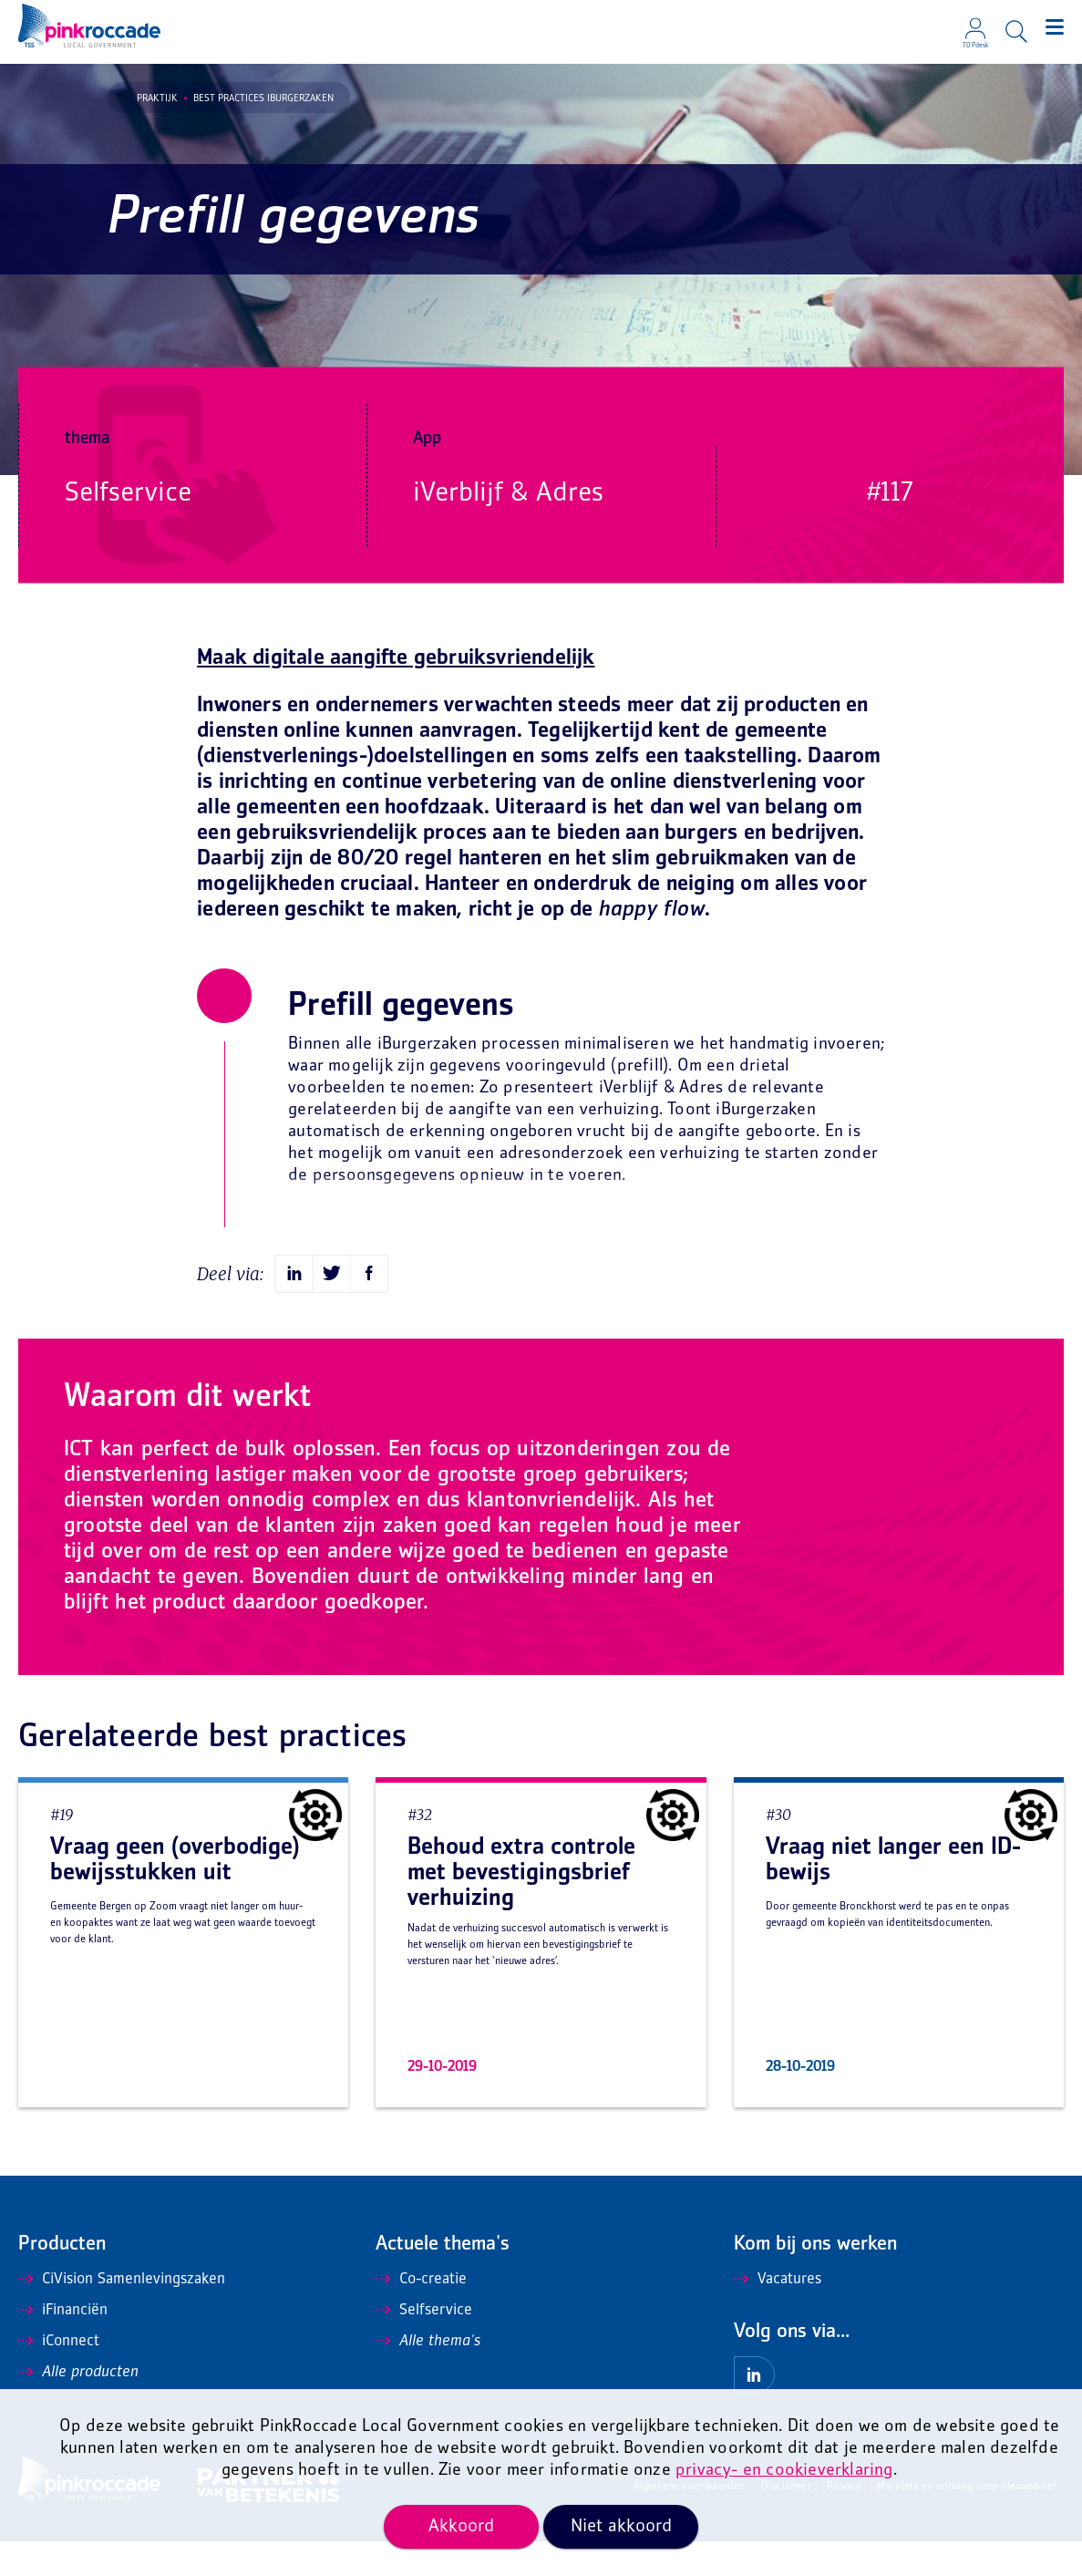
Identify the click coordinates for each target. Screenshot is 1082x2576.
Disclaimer (786, 2487)
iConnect (58, 2341)
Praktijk (151, 98)
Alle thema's (428, 2341)
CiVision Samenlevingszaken (121, 2279)
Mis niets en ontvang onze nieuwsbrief (966, 2487)
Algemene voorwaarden (690, 2487)
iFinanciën (63, 2310)
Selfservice (424, 2310)
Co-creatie (421, 2279)
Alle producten (78, 2372)
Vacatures (777, 2279)
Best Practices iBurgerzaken (258, 98)
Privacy (843, 2487)
